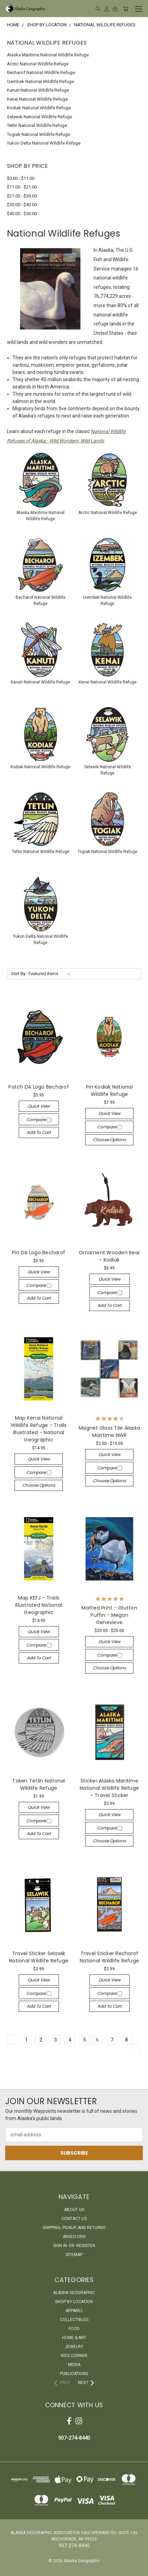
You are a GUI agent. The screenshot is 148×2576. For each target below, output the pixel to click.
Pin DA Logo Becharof (38, 1252)
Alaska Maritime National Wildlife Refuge (48, 54)
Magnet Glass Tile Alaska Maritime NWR (109, 1431)
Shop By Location (74, 2301)
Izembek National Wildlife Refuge (40, 81)
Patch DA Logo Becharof (38, 1086)
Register (85, 2245)
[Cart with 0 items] (125, 8)
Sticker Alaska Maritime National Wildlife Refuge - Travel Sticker (109, 1788)
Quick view (39, 1106)
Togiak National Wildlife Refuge (38, 134)
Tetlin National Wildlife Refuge (37, 125)
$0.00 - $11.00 (20, 178)
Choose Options (109, 1140)
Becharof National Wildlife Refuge (41, 72)
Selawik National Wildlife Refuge (39, 116)
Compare (38, 1119)
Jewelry (74, 2346)
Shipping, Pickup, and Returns (74, 2227)
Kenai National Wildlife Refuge (37, 99)
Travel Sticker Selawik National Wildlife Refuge (38, 1957)
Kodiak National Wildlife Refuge (39, 107)
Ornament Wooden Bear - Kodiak (109, 1256)
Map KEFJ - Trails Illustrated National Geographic (38, 1605)
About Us (74, 2209)
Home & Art (74, 2337)
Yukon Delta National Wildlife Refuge (43, 143)
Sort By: (18, 973)
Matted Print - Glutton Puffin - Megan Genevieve (109, 1615)
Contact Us (74, 2218)
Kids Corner (74, 2355)
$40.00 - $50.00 (22, 213)
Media (74, 2364)
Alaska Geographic (74, 2292)
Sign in (60, 2245)
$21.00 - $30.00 (22, 196)
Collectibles (74, 2319)
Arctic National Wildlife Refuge (37, 63)
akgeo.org (74, 2236)
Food (74, 2328)
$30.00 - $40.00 (22, 204)
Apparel (74, 2310)
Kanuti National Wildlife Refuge (38, 90)
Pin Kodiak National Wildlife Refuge (109, 1090)
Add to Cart (39, 1132)
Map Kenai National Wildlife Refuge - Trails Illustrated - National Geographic (39, 1428)
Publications (74, 2373)
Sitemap (74, 2254)
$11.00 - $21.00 (22, 187)
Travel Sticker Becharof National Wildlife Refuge (109, 1957)
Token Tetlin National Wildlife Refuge (38, 1784)
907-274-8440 (74, 2438)
